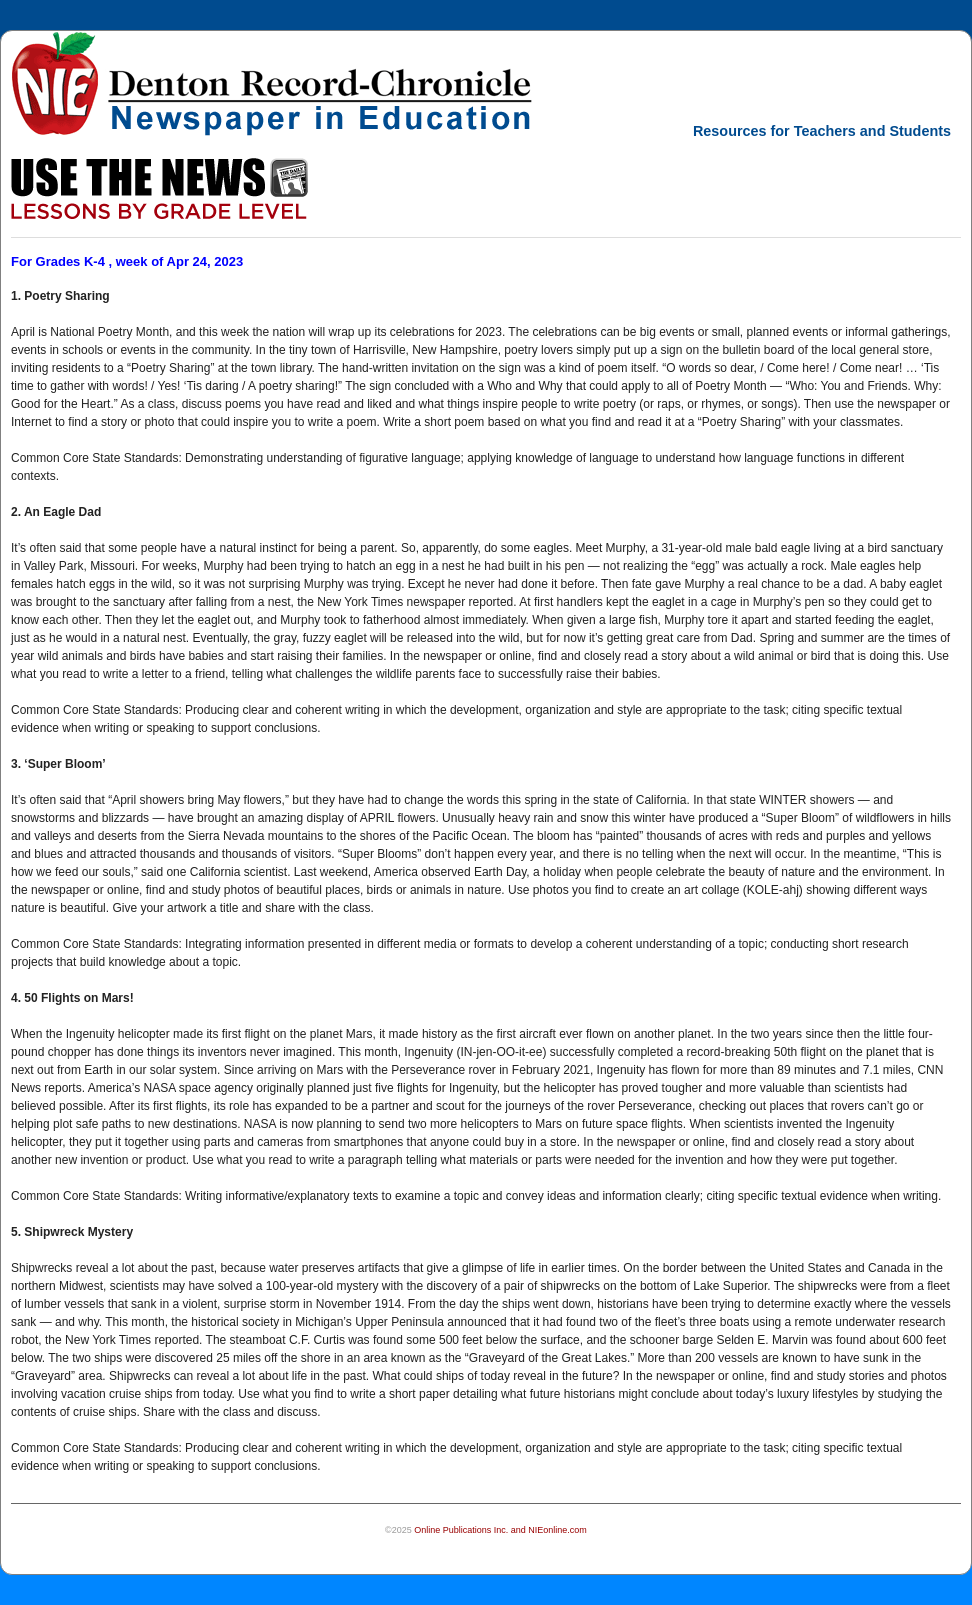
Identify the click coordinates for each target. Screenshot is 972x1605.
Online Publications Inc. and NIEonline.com (500, 1530)
